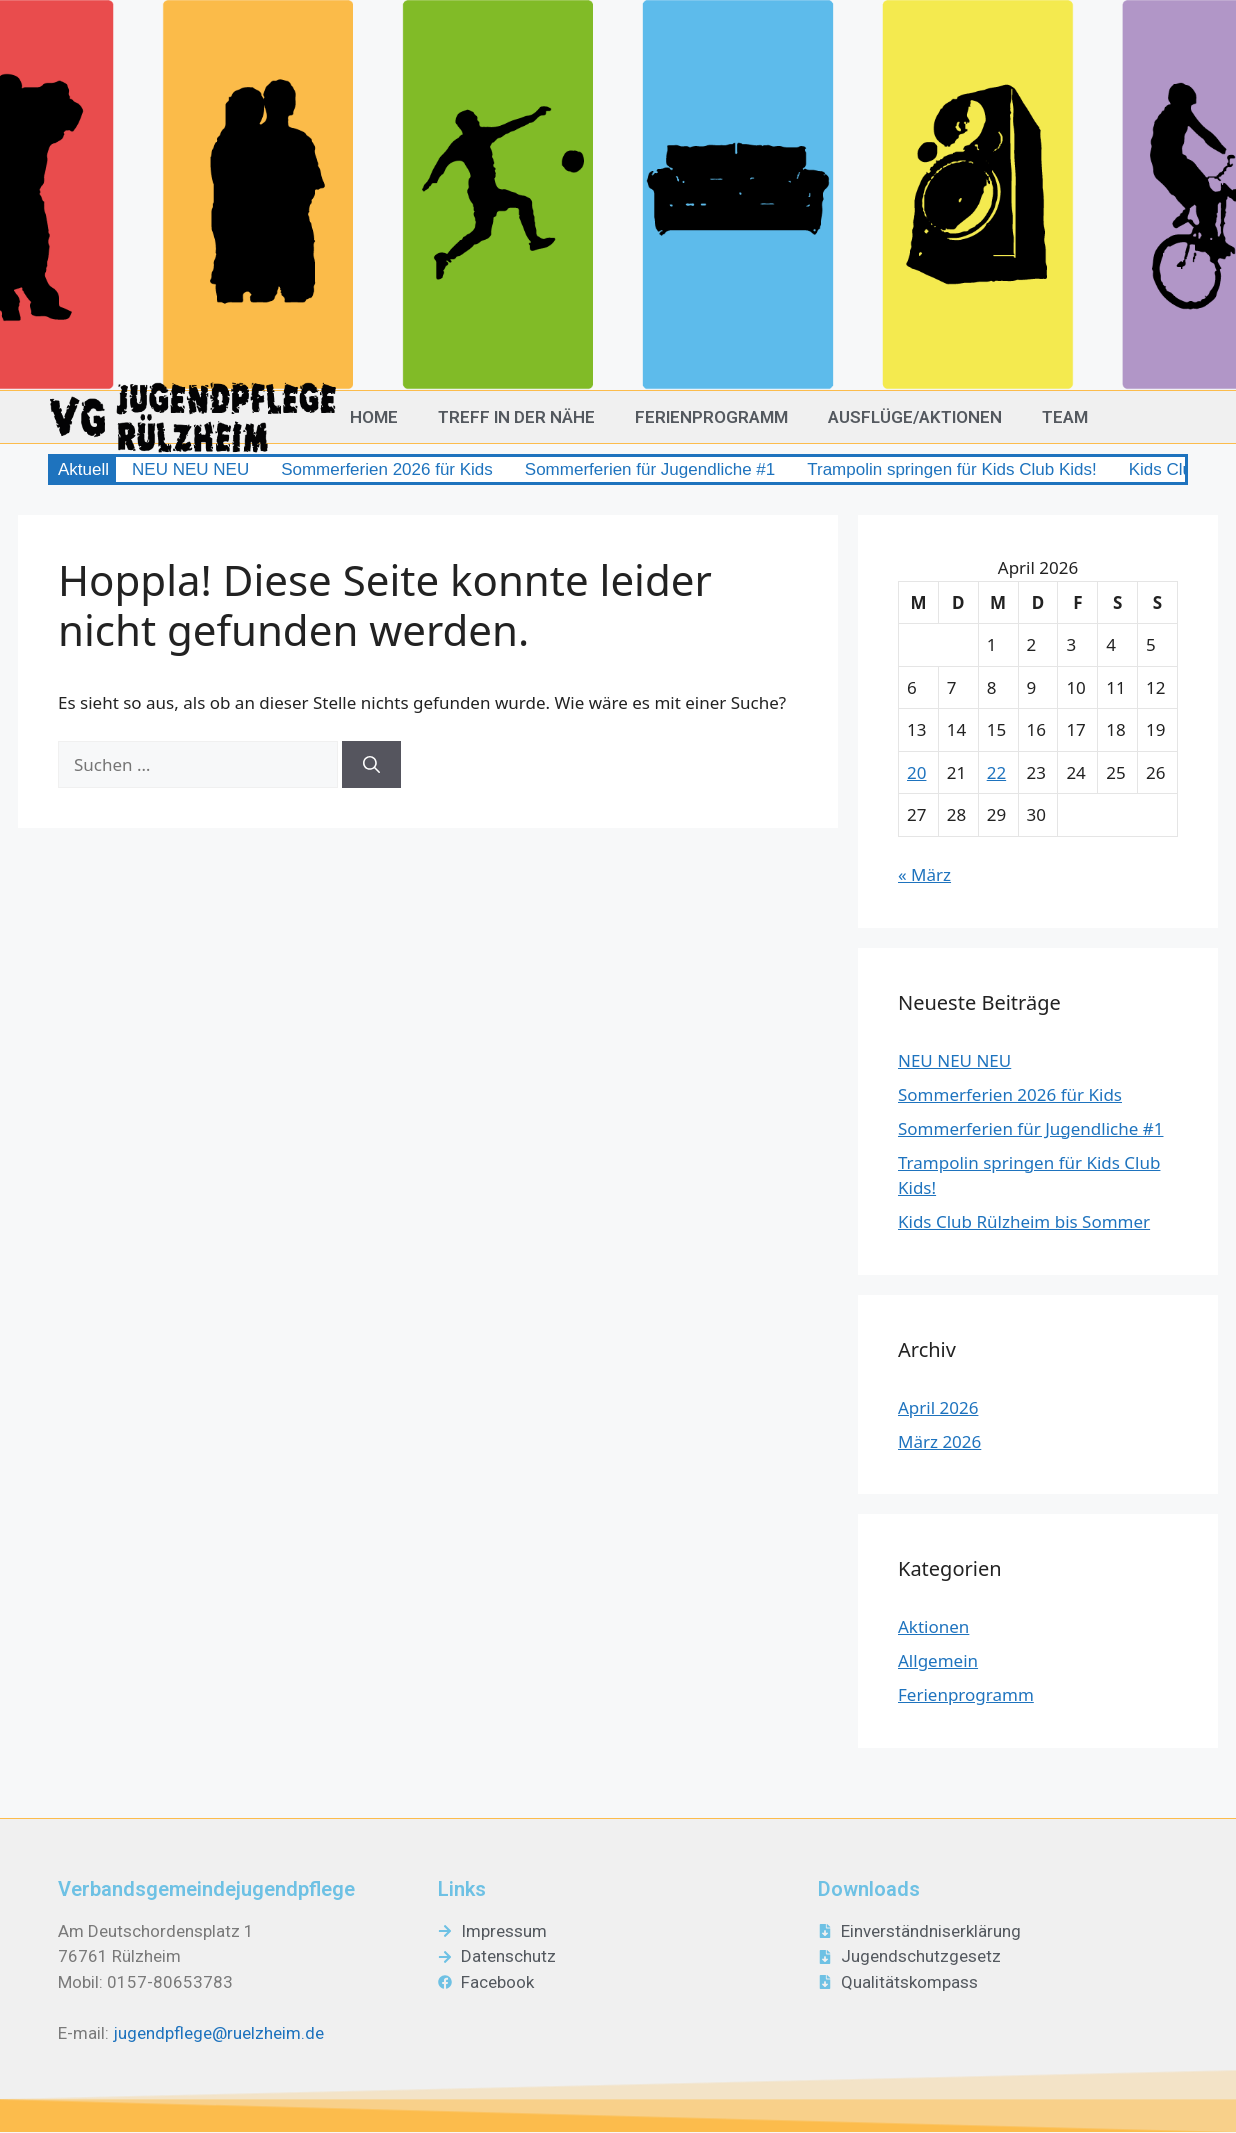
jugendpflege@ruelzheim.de (218, 2033)
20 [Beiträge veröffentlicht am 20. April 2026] (916, 772)
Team (1065, 417)
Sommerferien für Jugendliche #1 (650, 469)
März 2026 (939, 1441)
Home (374, 417)
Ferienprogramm (711, 417)
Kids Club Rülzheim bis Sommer (1024, 1221)
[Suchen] (371, 765)
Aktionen (933, 1626)
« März (924, 874)
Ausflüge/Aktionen (915, 417)
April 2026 (938, 1407)
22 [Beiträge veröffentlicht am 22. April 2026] (996, 772)
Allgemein (938, 1660)
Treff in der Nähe (516, 417)
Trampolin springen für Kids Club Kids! (951, 469)
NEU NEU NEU (190, 469)
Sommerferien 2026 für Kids (387, 469)
